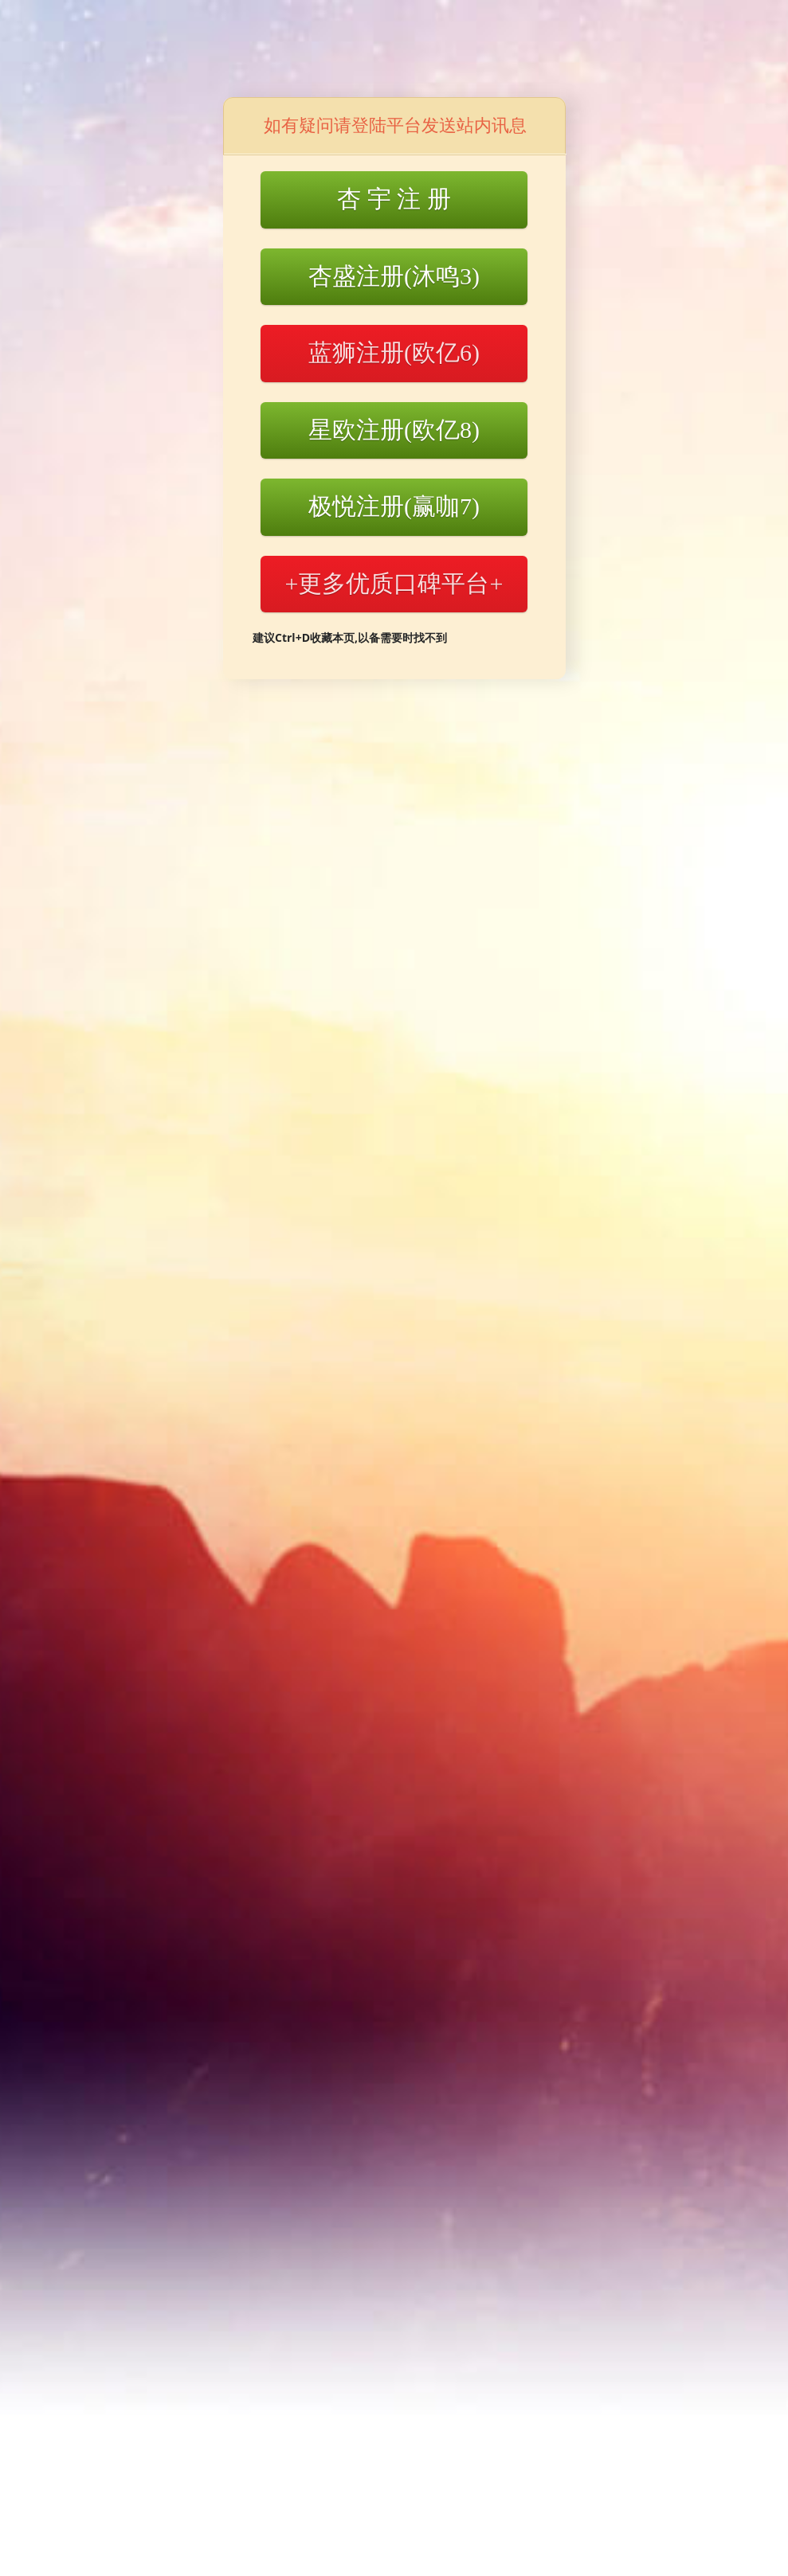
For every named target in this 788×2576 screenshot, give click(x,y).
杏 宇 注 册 (394, 199)
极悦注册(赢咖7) (394, 506)
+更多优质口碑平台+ (394, 583)
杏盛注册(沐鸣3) (394, 276)
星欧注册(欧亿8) (394, 429)
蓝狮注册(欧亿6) (394, 352)
